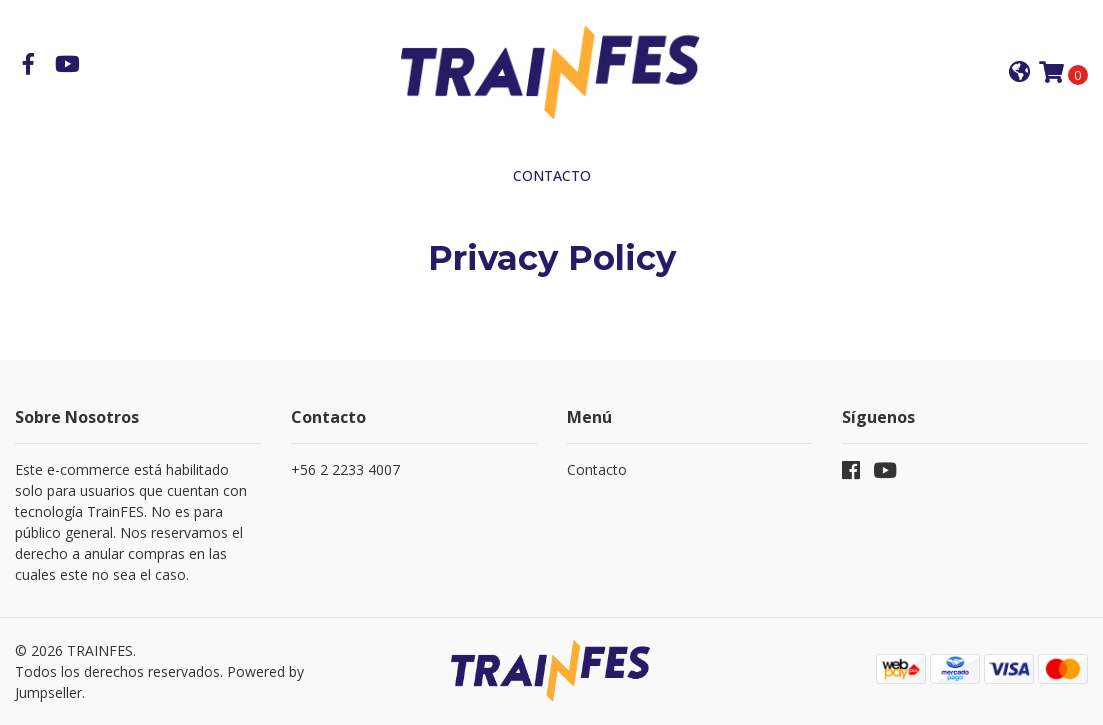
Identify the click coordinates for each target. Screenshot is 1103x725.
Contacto (552, 175)
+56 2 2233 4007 (345, 469)
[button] (1019, 73)
